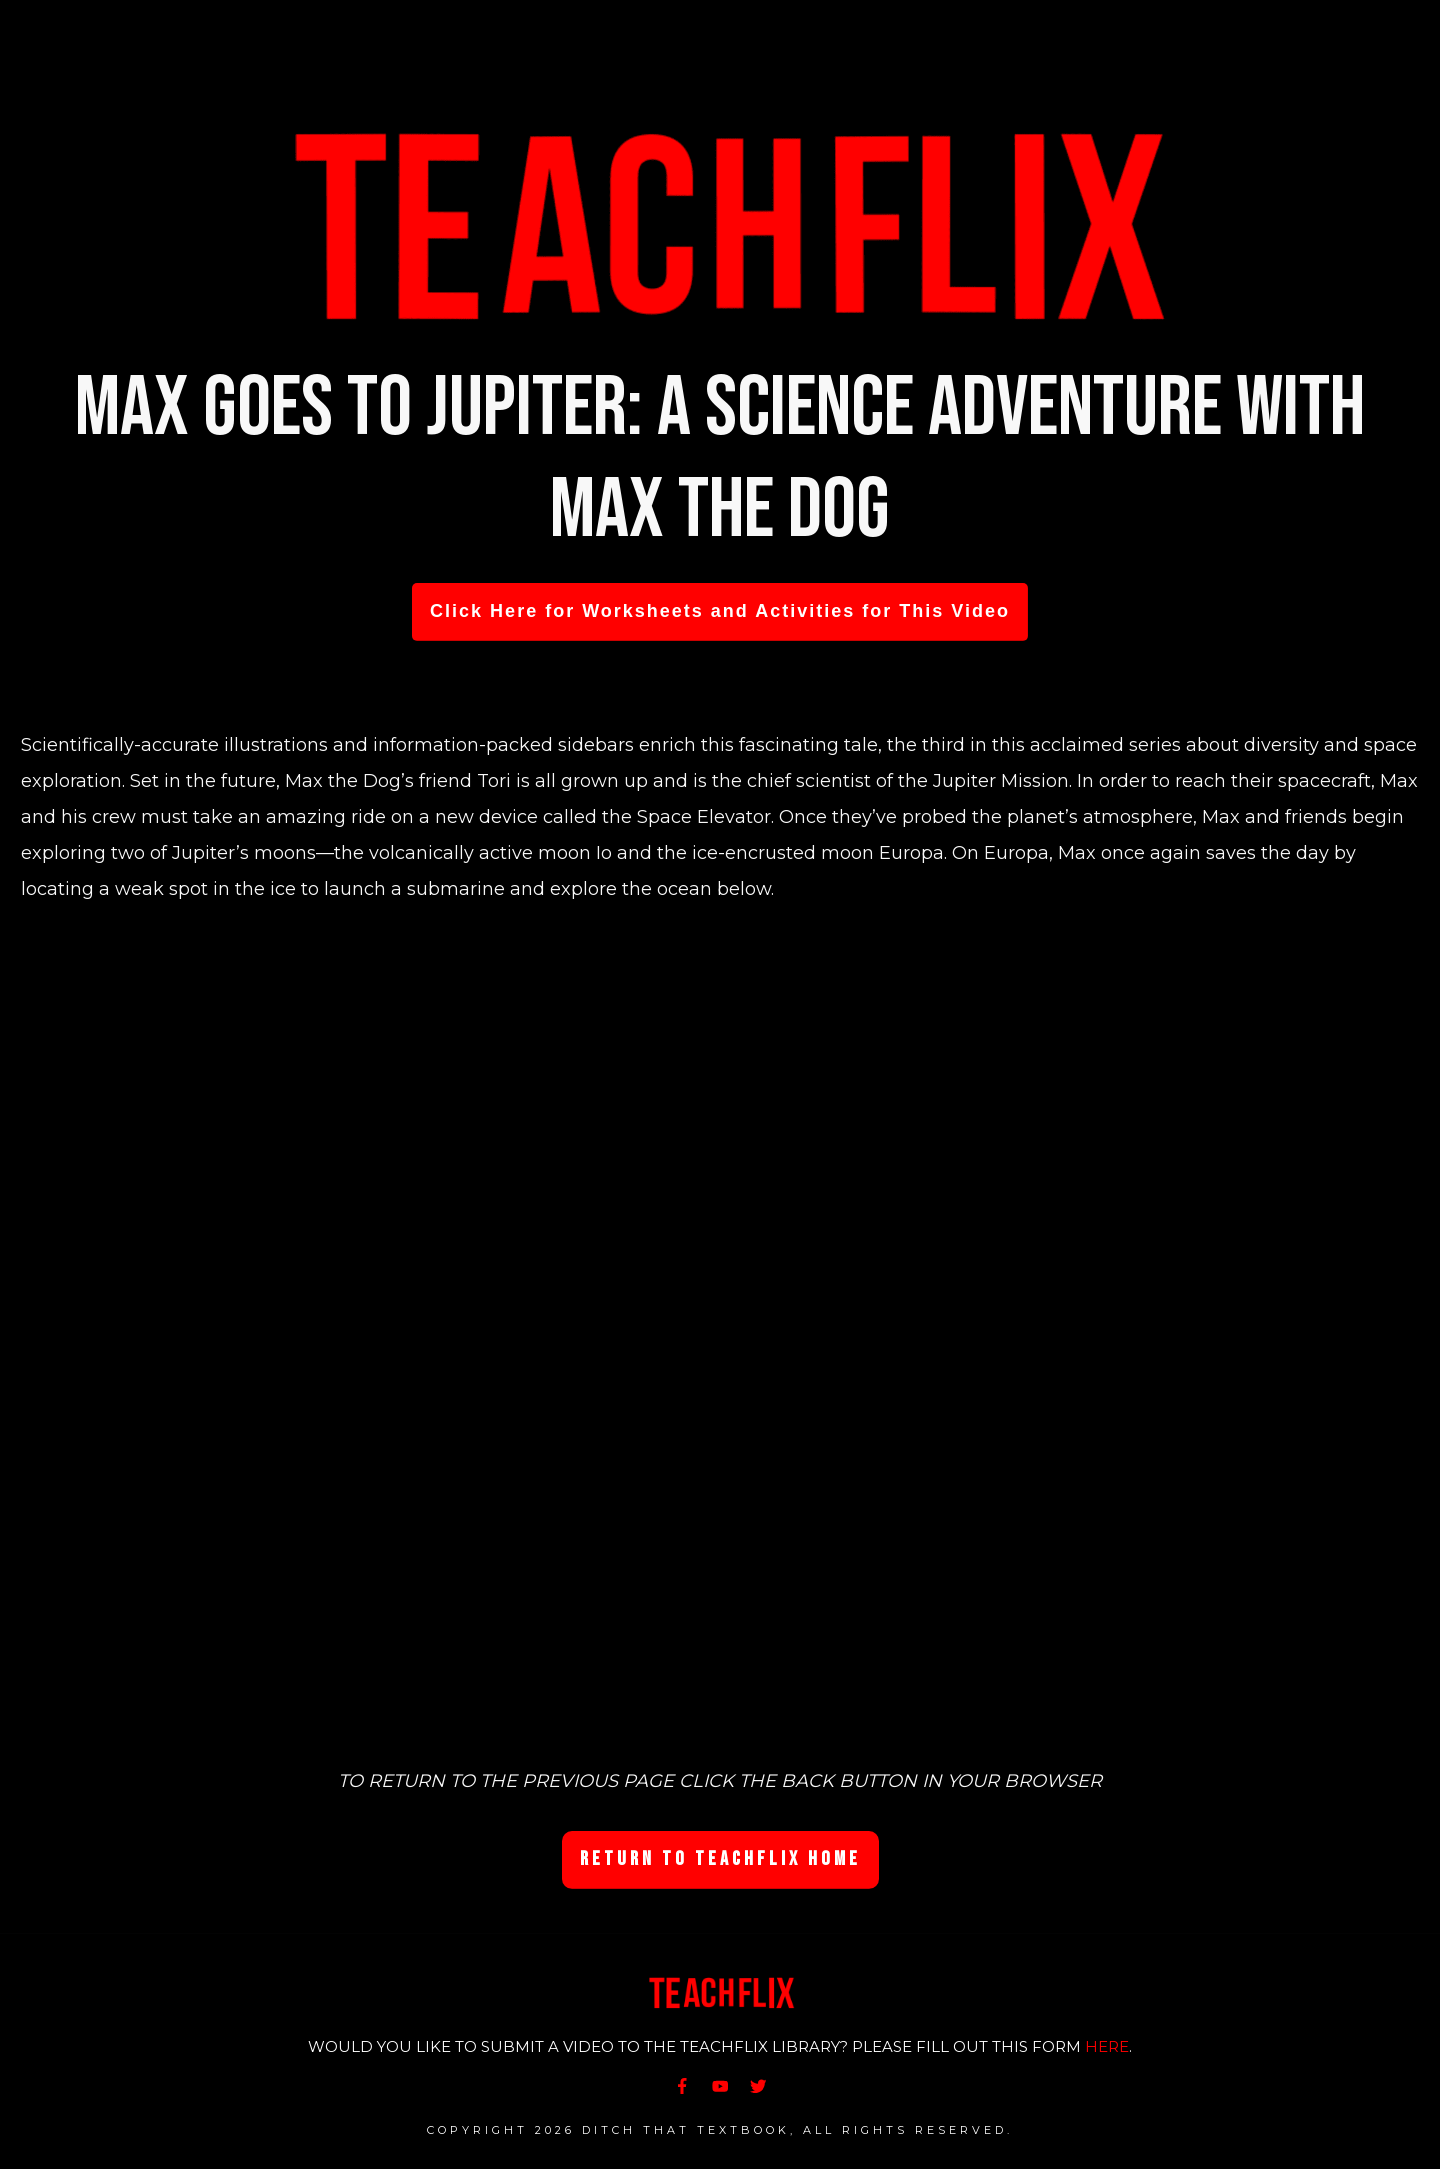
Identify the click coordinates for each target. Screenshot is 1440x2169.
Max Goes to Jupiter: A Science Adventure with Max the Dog (720, 459)
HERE (1107, 2046)
